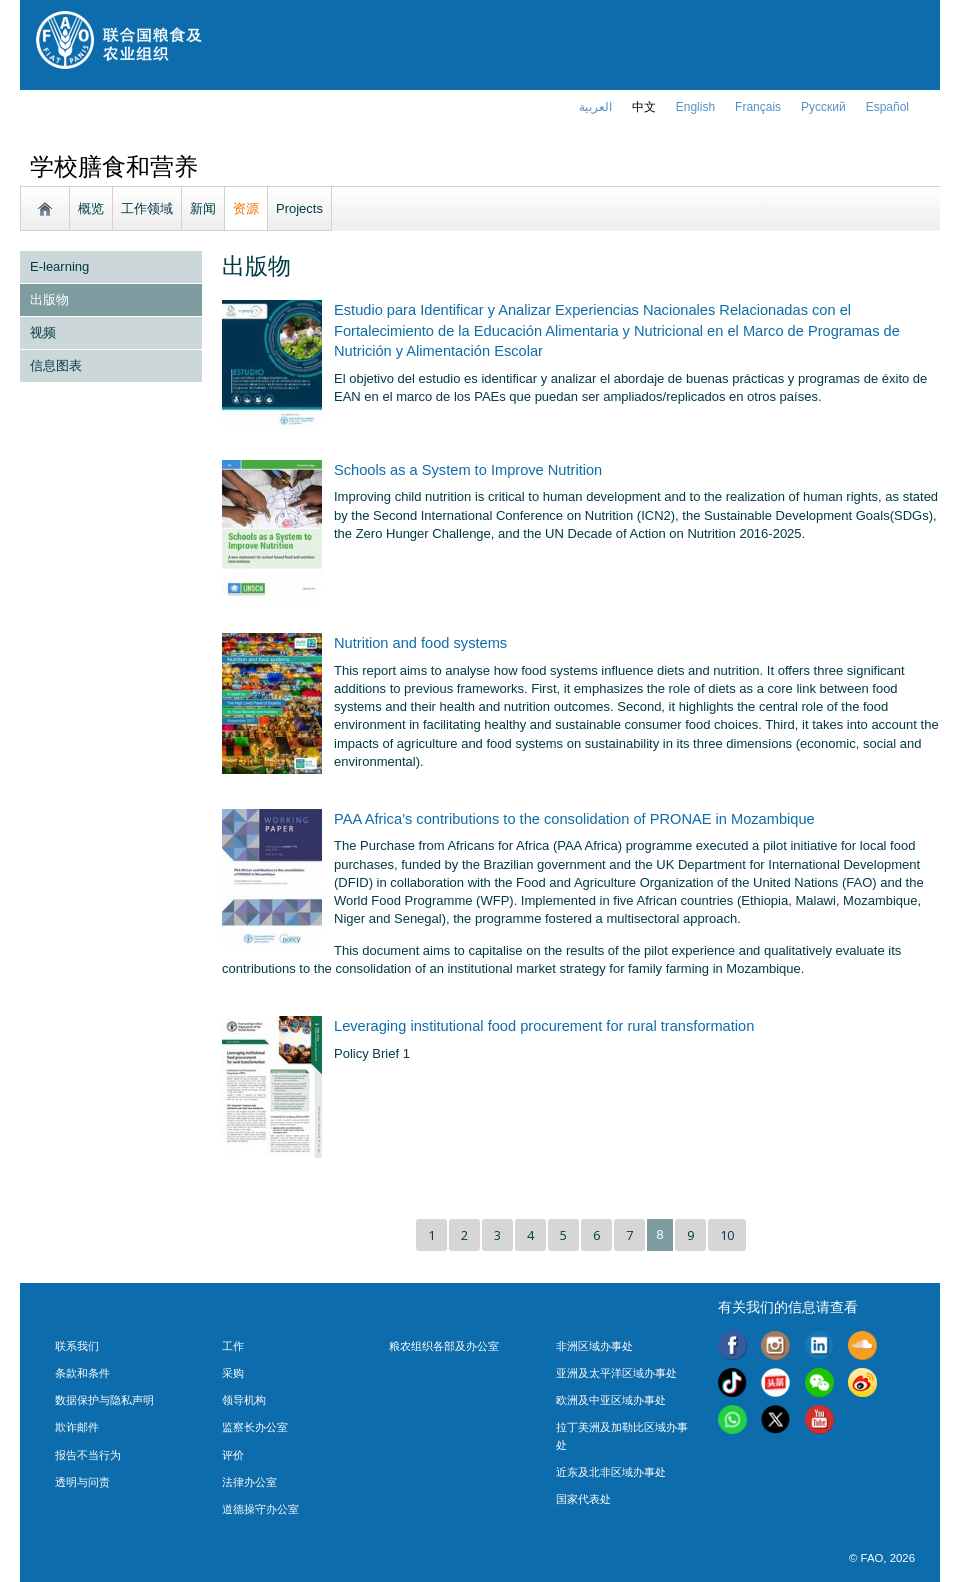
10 (727, 1235)
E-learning (59, 266)
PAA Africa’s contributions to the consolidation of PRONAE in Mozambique (574, 819)
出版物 (49, 299)
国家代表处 (583, 1499)
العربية (595, 107)
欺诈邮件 (77, 1427)
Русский (823, 107)
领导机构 (244, 1400)
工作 (233, 1346)
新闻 (203, 208)
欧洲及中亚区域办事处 (611, 1400)
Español (887, 107)
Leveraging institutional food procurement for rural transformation (544, 1026)
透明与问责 (82, 1482)
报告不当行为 (88, 1455)
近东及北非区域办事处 (611, 1472)
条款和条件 (82, 1373)
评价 (233, 1455)
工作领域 (147, 208)
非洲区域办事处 (594, 1346)
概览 (91, 208)
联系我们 (77, 1346)
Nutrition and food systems (420, 643)
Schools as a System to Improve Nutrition (468, 470)
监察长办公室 (255, 1427)
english (695, 107)
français (758, 107)
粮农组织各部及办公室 (444, 1346)
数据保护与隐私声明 (104, 1400)
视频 (43, 332)
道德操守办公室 (260, 1509)
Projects (299, 208)
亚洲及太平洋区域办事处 (616, 1373)
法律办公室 (249, 1482)
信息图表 (56, 365)
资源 (246, 208)
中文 (644, 107)
